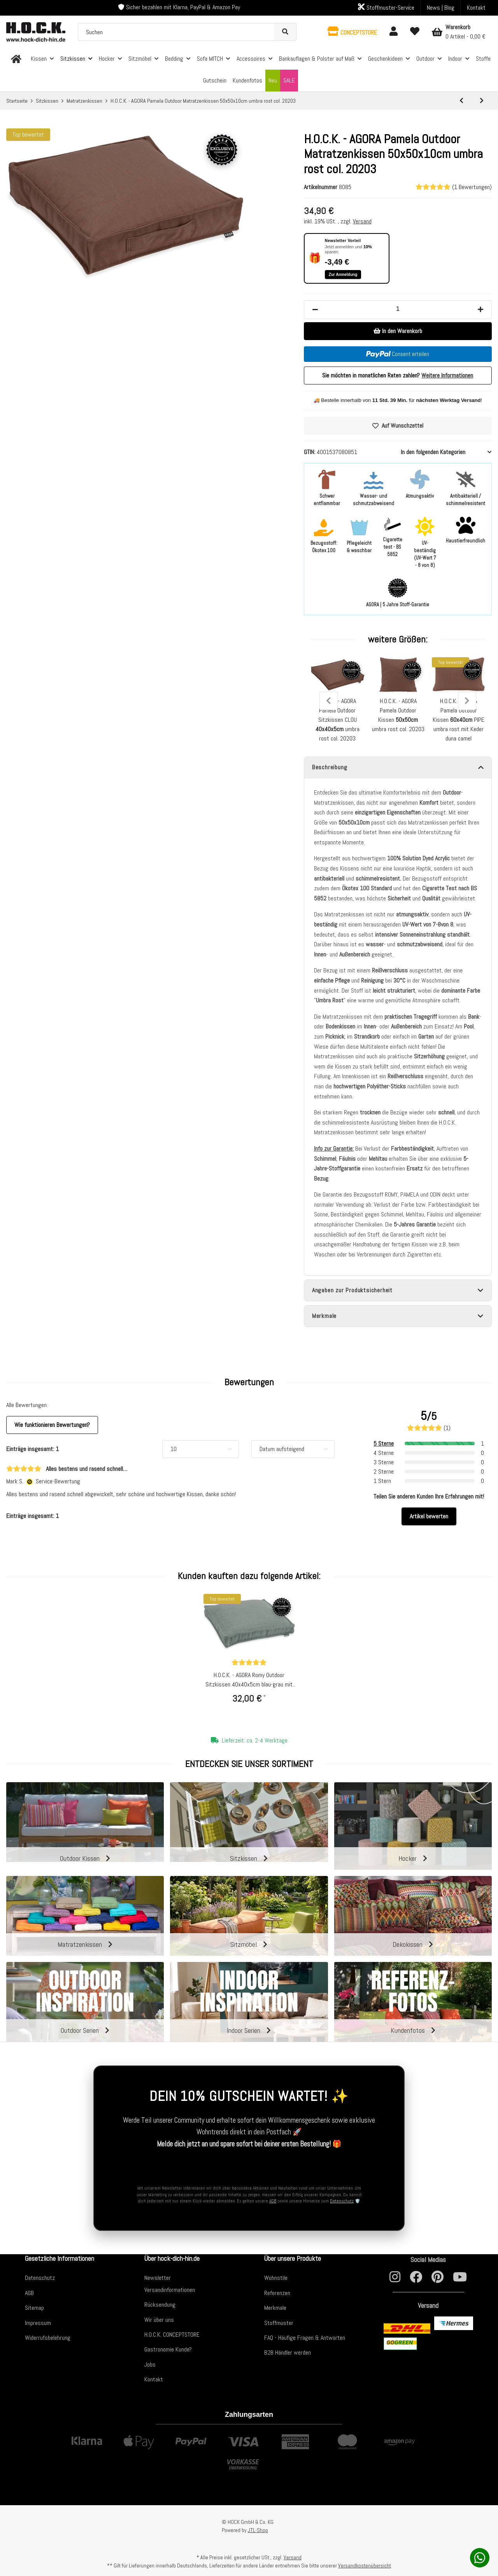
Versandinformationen (169, 2290)
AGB (272, 2201)
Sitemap (34, 2308)
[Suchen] (176, 32)
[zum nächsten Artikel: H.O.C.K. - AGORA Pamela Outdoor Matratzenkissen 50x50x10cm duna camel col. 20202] (482, 101)
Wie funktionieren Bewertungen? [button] (52, 1425)
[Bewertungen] (249, 1662)
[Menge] (398, 309)
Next (467, 700)
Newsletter (157, 2278)
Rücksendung (159, 2305)
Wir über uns (159, 2320)
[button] (352, 31)
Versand (362, 221)
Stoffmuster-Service (386, 7)
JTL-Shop (258, 2530)
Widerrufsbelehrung (47, 2338)
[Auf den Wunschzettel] (398, 426)
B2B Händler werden (287, 2352)
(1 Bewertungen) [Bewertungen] (454, 187)
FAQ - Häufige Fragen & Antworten (304, 2338)
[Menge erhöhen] (480, 310)
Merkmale (275, 2308)
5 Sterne (384, 1443)
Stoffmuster (278, 2323)
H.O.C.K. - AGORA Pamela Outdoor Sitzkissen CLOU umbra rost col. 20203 (337, 719)
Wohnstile (276, 2278)
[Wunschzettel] (415, 31)
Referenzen (277, 2293)
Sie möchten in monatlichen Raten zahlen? (397, 375)
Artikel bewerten (429, 1516)
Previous (328, 700)
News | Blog (440, 8)
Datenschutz (342, 2201)
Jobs (150, 2364)
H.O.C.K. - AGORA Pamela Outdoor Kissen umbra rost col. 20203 (398, 715)
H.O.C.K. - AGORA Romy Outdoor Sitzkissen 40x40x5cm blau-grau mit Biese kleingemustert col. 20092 (249, 1680)
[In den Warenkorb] (398, 331)
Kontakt (476, 8)
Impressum (38, 2323)
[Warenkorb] (459, 31)
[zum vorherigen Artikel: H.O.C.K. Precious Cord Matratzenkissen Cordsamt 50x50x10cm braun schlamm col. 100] (461, 101)
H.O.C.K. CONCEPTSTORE (172, 2334)
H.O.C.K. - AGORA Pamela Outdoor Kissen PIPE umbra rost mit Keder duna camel (458, 719)
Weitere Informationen (447, 375)
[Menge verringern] (315, 310)
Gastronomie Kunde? (168, 2349)
